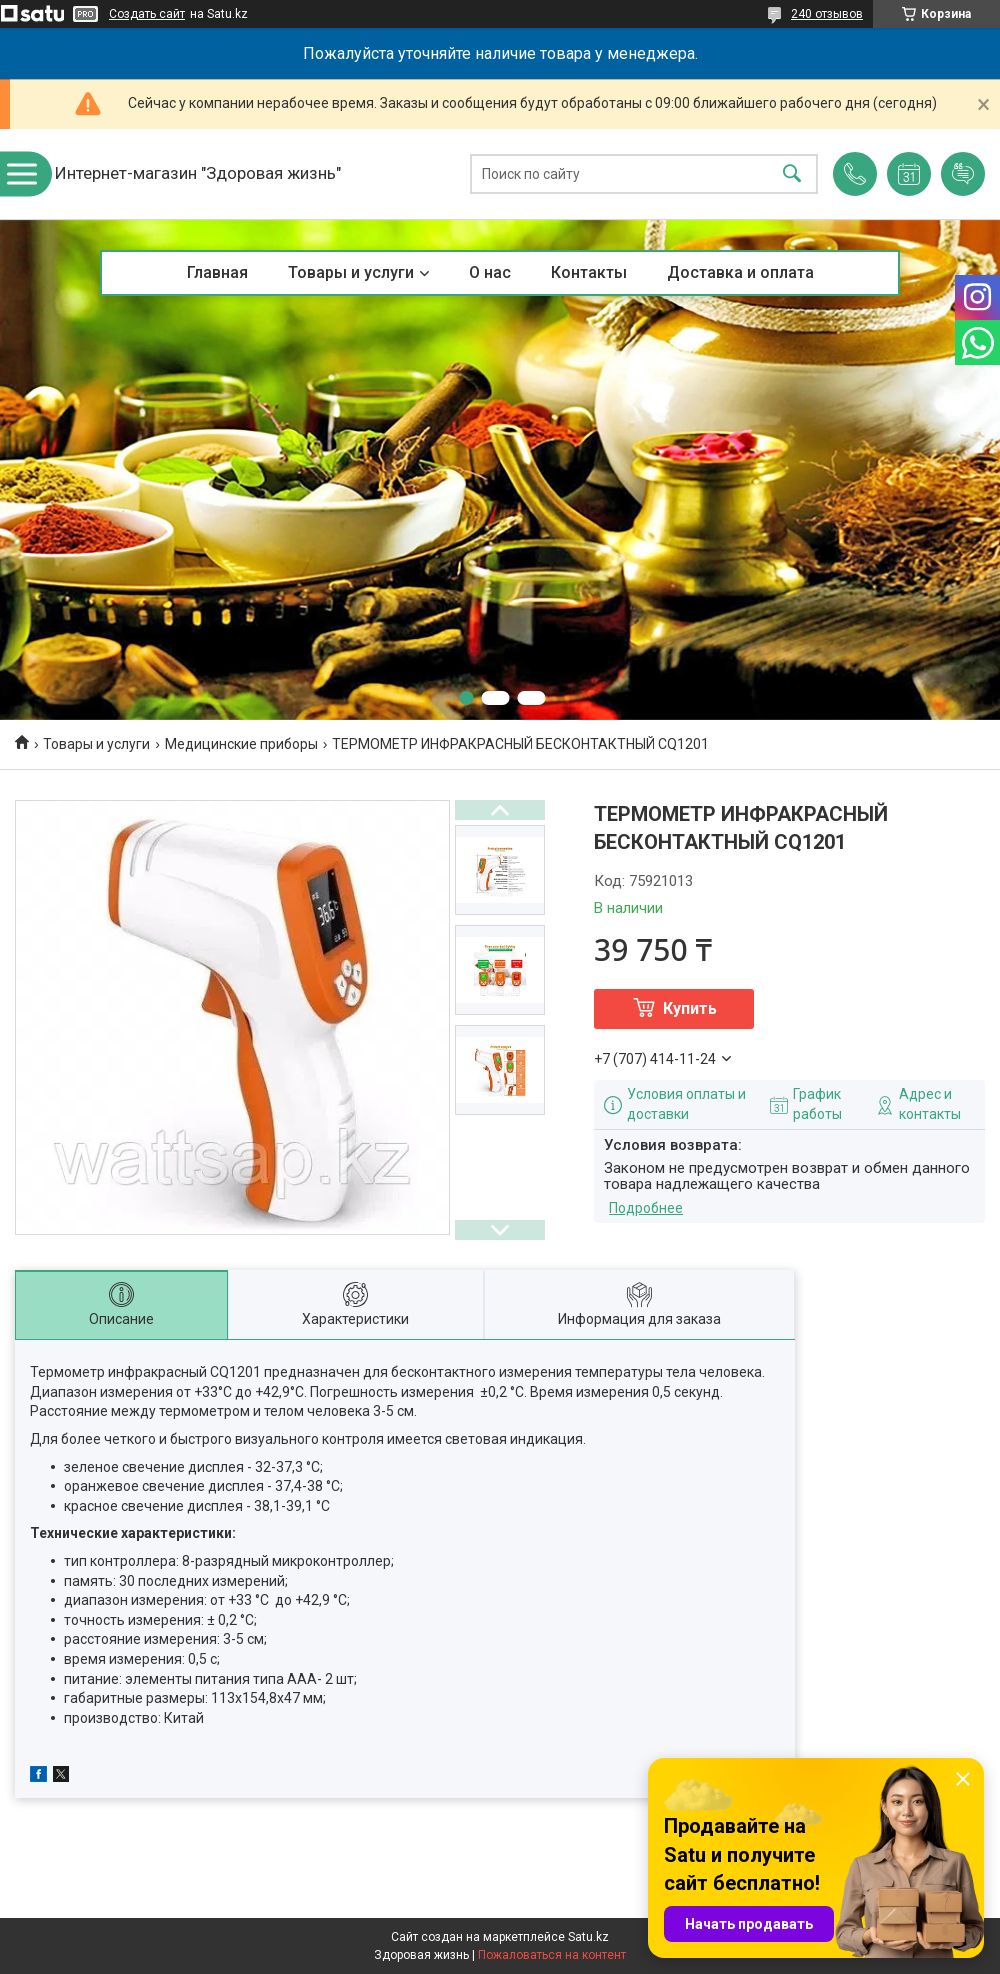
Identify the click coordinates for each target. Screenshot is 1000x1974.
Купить (690, 1008)
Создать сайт (147, 14)
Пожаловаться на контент (552, 1955)
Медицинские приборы (241, 744)
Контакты (589, 272)
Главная (217, 272)
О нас (490, 272)
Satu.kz (588, 1937)
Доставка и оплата (740, 272)
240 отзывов (827, 14)
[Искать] (792, 174)
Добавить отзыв (963, 174)
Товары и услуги (351, 272)
